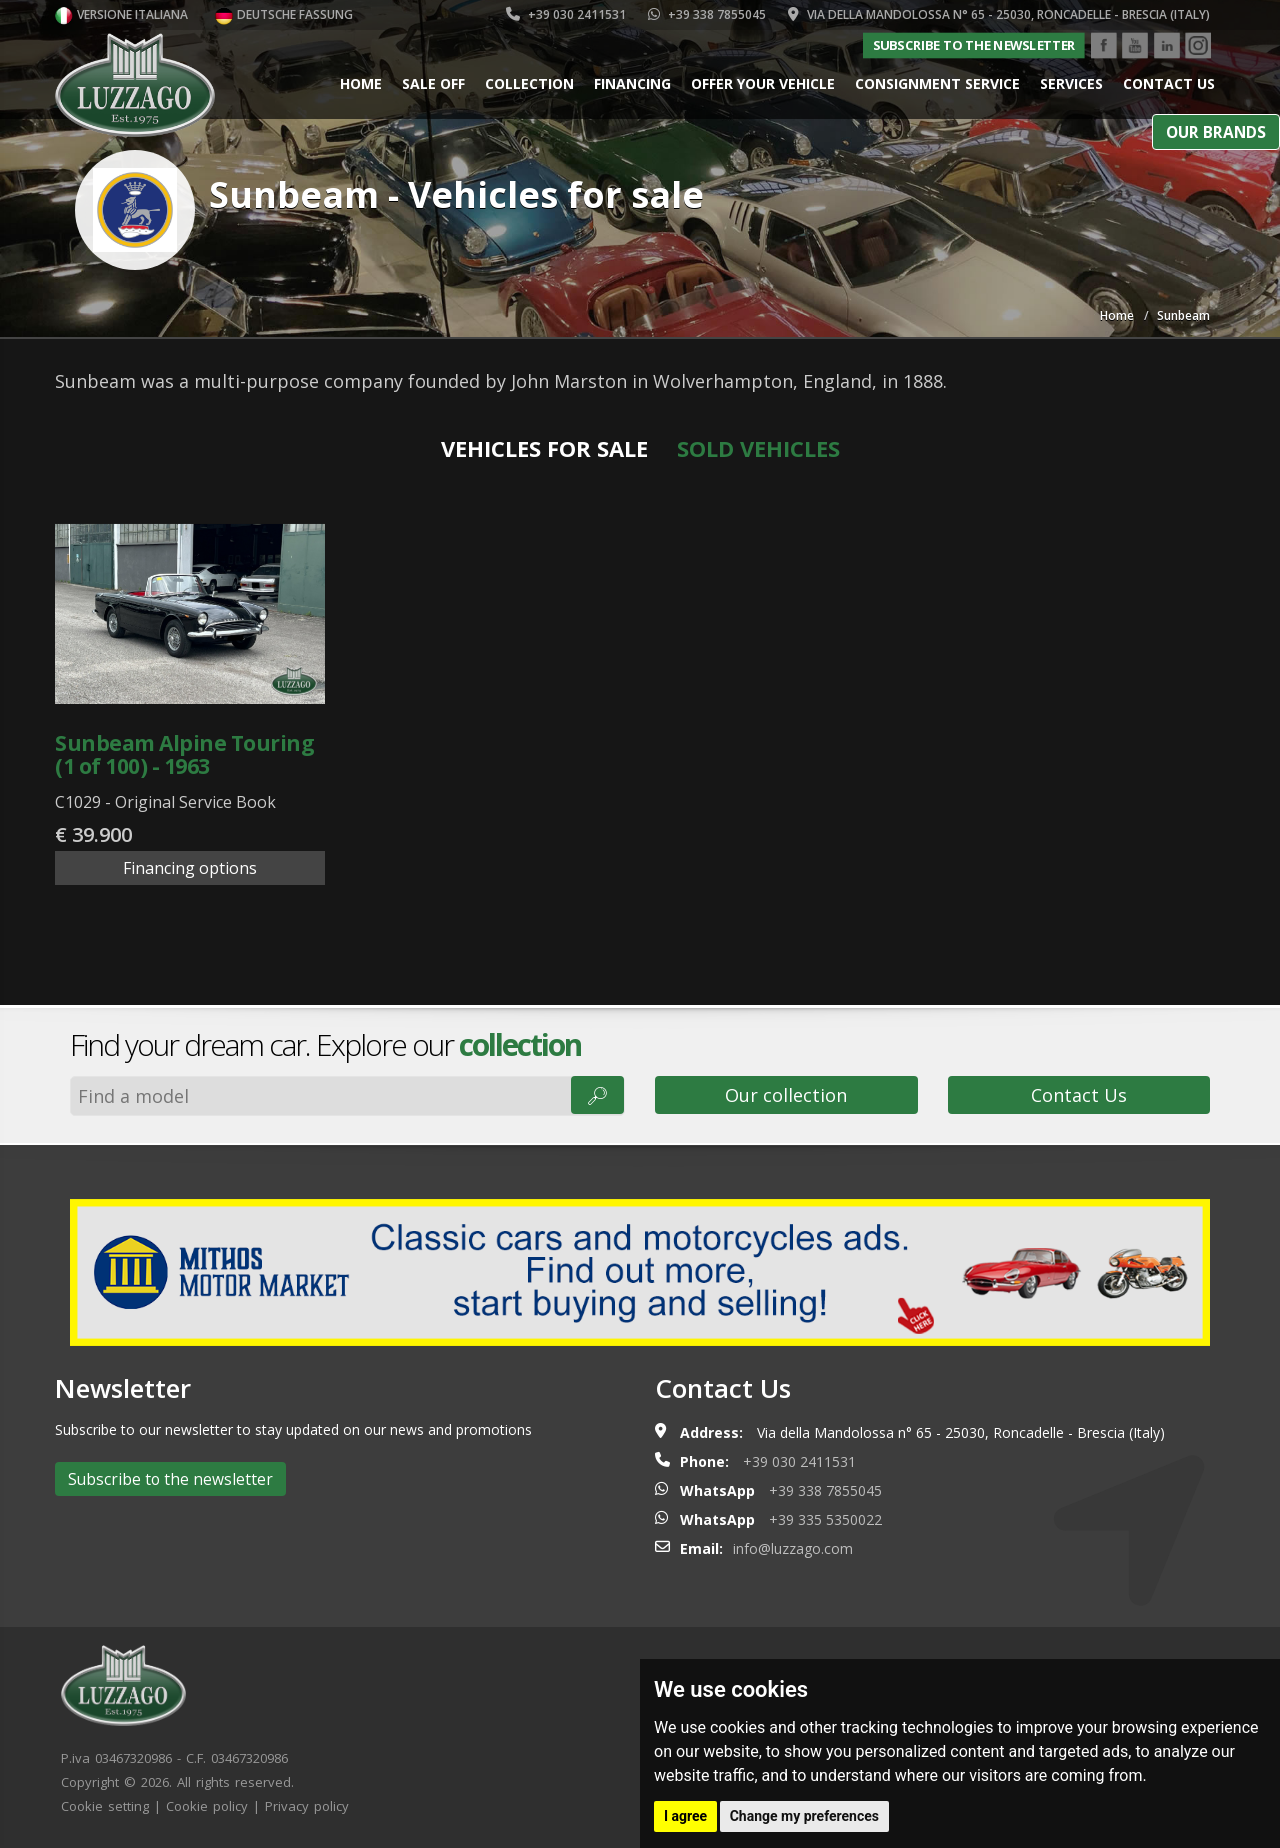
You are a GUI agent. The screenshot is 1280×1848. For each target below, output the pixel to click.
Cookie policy (207, 1806)
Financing (632, 83)
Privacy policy (307, 1806)
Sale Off (433, 83)
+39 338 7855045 (707, 14)
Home (361, 83)
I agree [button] (685, 1816)
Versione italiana (121, 14)
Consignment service (937, 83)
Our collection (786, 1095)
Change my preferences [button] (804, 1816)
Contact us (1169, 83)
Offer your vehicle (763, 83)
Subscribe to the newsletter (974, 45)
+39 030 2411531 (566, 14)
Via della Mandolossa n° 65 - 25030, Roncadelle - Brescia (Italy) (999, 14)
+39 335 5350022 (825, 1519)
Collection (529, 83)
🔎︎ (597, 1095)
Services (1071, 83)
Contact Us (1079, 1095)
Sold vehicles (758, 448)
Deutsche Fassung (284, 14)
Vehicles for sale (544, 448)
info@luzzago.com (793, 1548)
